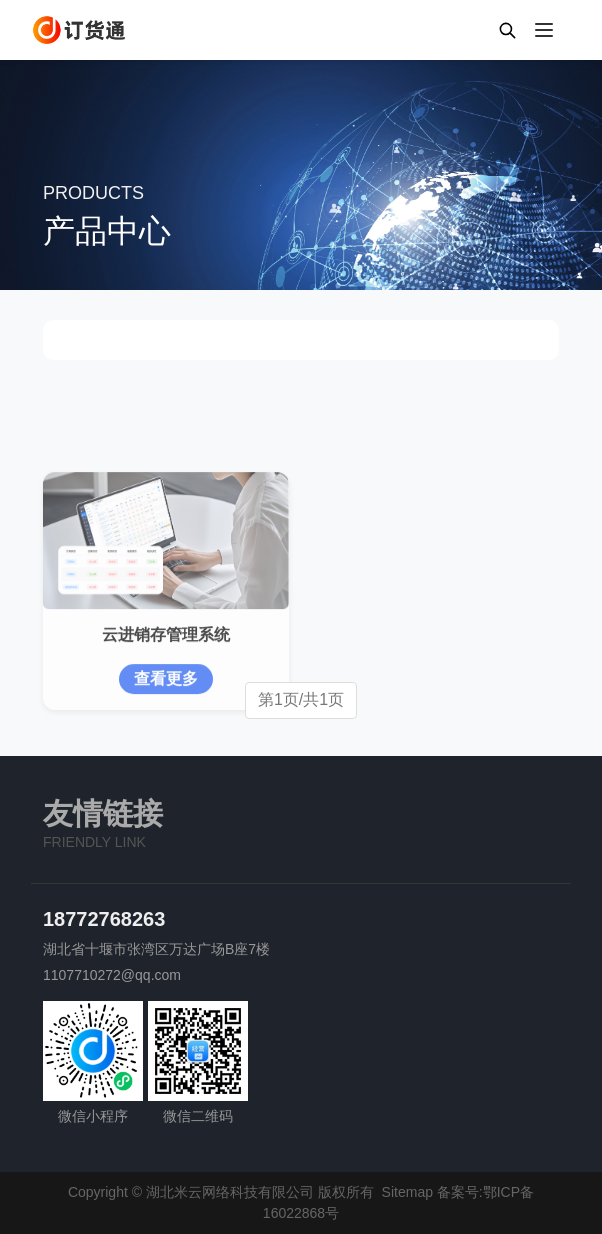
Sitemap (407, 1192)
